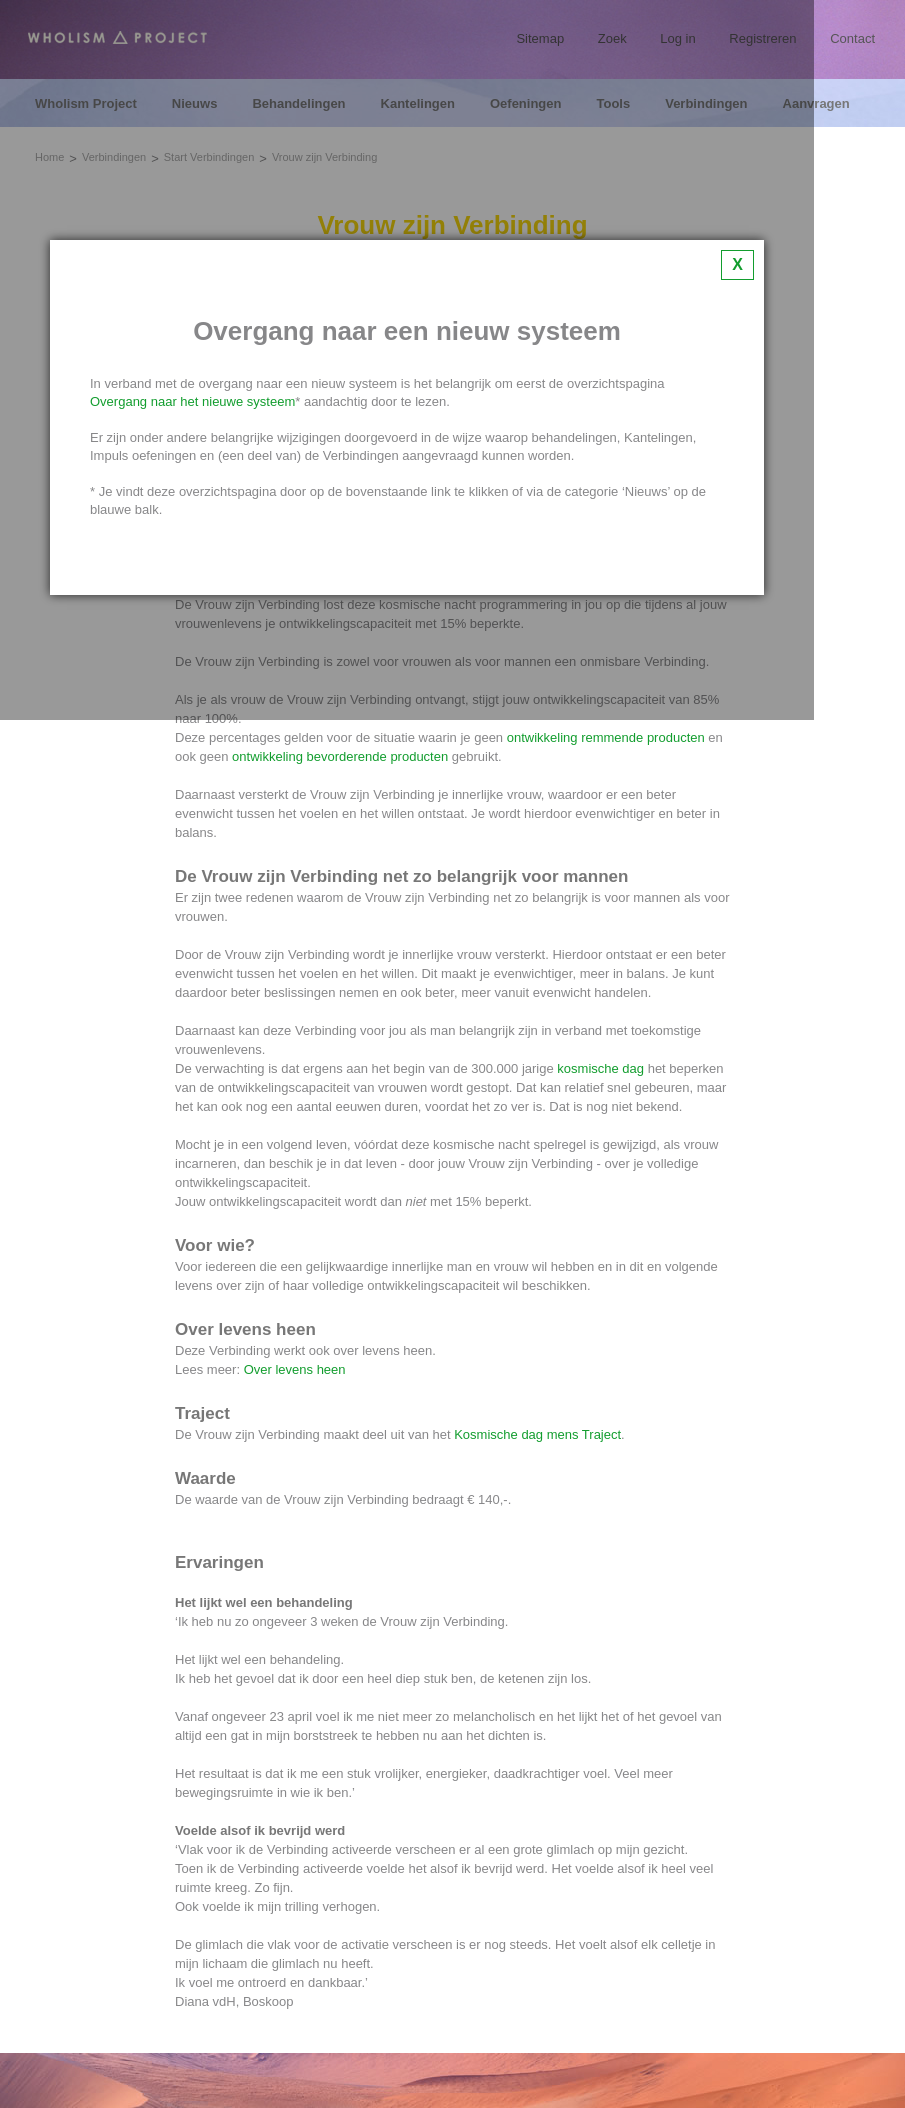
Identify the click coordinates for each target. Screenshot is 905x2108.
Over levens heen (295, 1369)
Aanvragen (816, 104)
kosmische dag (600, 1068)
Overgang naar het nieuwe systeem (192, 401)
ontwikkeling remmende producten (606, 737)
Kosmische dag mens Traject (537, 1434)
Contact (852, 38)
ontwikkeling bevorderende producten (340, 756)
